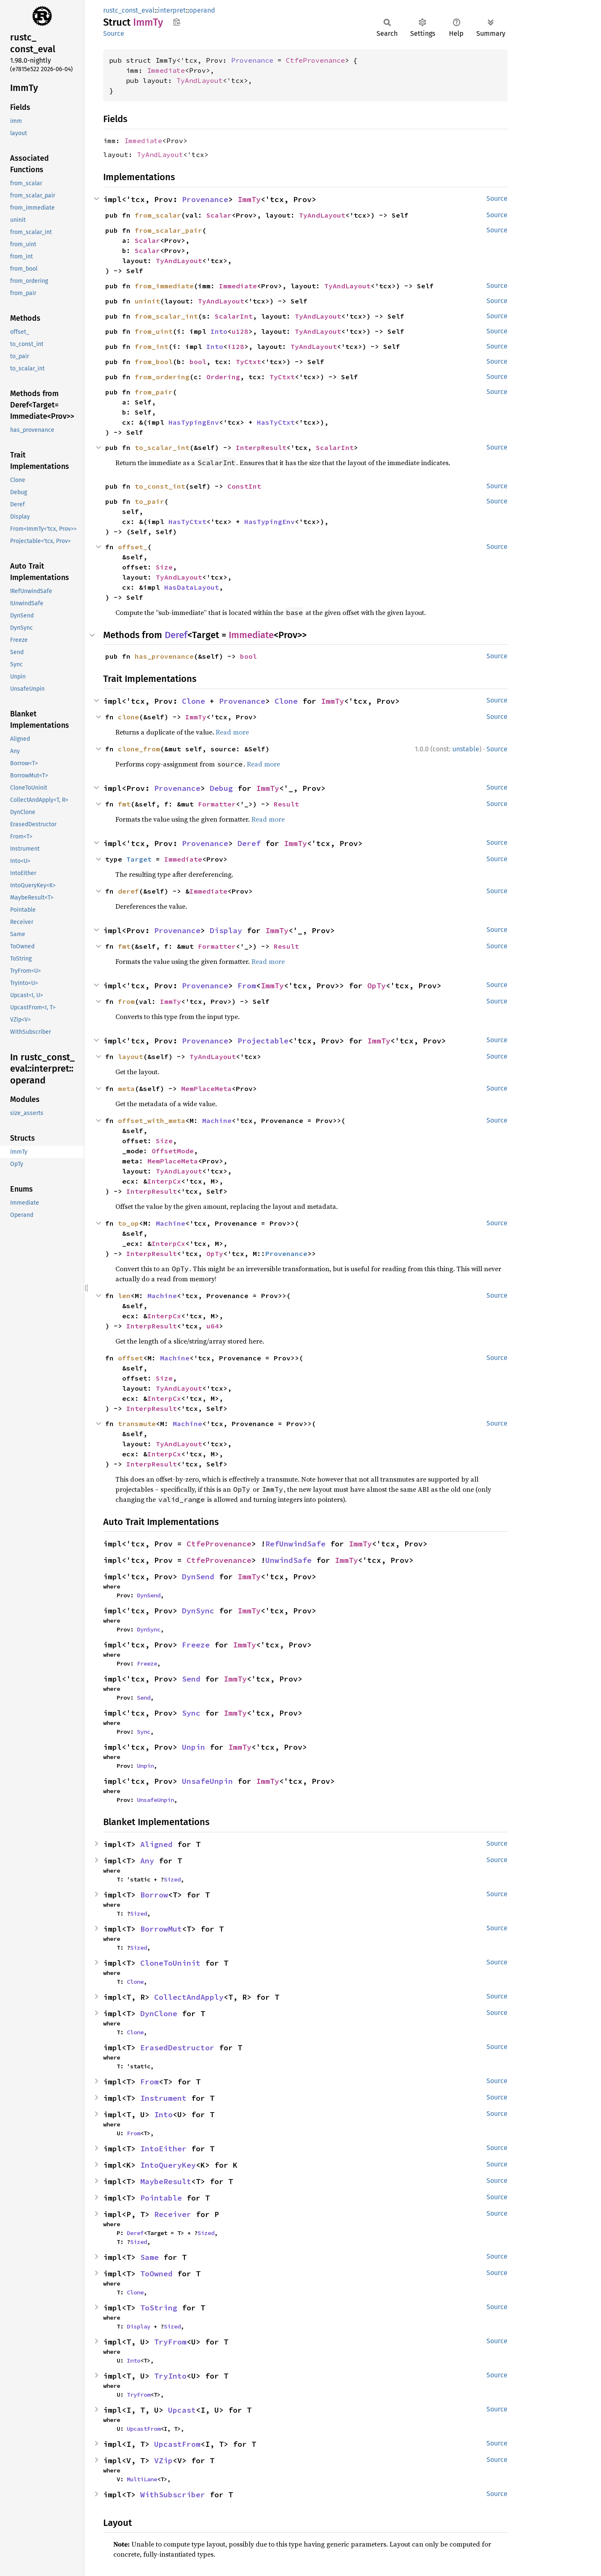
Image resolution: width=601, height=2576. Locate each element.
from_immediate (164, 286)
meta (126, 1088)
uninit (147, 301)
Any (147, 1860)
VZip (163, 2460)
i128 (235, 346)
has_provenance (164, 656)
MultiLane (142, 2479)
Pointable (161, 2198)
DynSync (198, 1610)
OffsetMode (173, 1151)
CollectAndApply (189, 1997)
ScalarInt (234, 316)
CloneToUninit (170, 1963)
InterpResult (261, 447)
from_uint (154, 331)
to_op (128, 1223)
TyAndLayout (199, 80)
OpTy (376, 985)
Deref (176, 635)
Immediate (166, 70)
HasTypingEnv (193, 422)
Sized (172, 1879)
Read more (232, 732)
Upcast (182, 2410)
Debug (221, 788)
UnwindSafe (288, 1560)
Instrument (163, 2098)
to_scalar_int (162, 447)
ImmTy (249, 199)
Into (219, 331)
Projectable (263, 1041)
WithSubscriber (172, 2494)
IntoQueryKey (168, 2165)
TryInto (170, 2376)
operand (202, 10)
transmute (137, 1423)
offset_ (132, 547)
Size (164, 567)
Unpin (193, 1747)
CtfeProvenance (315, 60)
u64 (212, 1326)
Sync (191, 1713)
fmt (124, 804)
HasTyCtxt (276, 422)
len (124, 1295)
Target (139, 859)
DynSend (198, 1576)
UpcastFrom (143, 2428)
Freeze (196, 1645)
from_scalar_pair (168, 230)
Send (191, 1679)
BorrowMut (161, 1929)
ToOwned (156, 2273)
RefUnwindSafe (295, 1544)
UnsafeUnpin (207, 1781)
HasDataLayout (191, 587)
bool (198, 361)
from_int (151, 346)
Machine (217, 1120)
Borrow (154, 1895)
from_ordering (162, 377)
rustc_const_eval (129, 10)
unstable (465, 749)
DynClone (158, 2013)
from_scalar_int (166, 316)
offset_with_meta (151, 1120)
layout (130, 1056)
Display (226, 930)
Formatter (217, 804)
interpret (172, 10)
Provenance (252, 60)
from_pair (154, 392)
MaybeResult (165, 2181)
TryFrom (170, 2342)
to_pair (149, 501)
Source (113, 33)
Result (286, 804)
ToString (158, 2308)
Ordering (223, 377)
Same (149, 2257)
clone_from (139, 749)
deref (128, 891)
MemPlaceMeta (206, 1088)
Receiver (172, 2214)
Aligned (156, 1844)
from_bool (154, 361)
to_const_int (160, 486)
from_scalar (158, 215)
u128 (240, 331)
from (126, 1001)
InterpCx (164, 1181)
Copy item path (177, 22)
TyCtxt (248, 361)
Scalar (219, 215)
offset (130, 1358)
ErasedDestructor (177, 2047)
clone (128, 717)
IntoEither (163, 2148)
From (247, 985)
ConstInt (244, 486)
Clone (193, 701)
